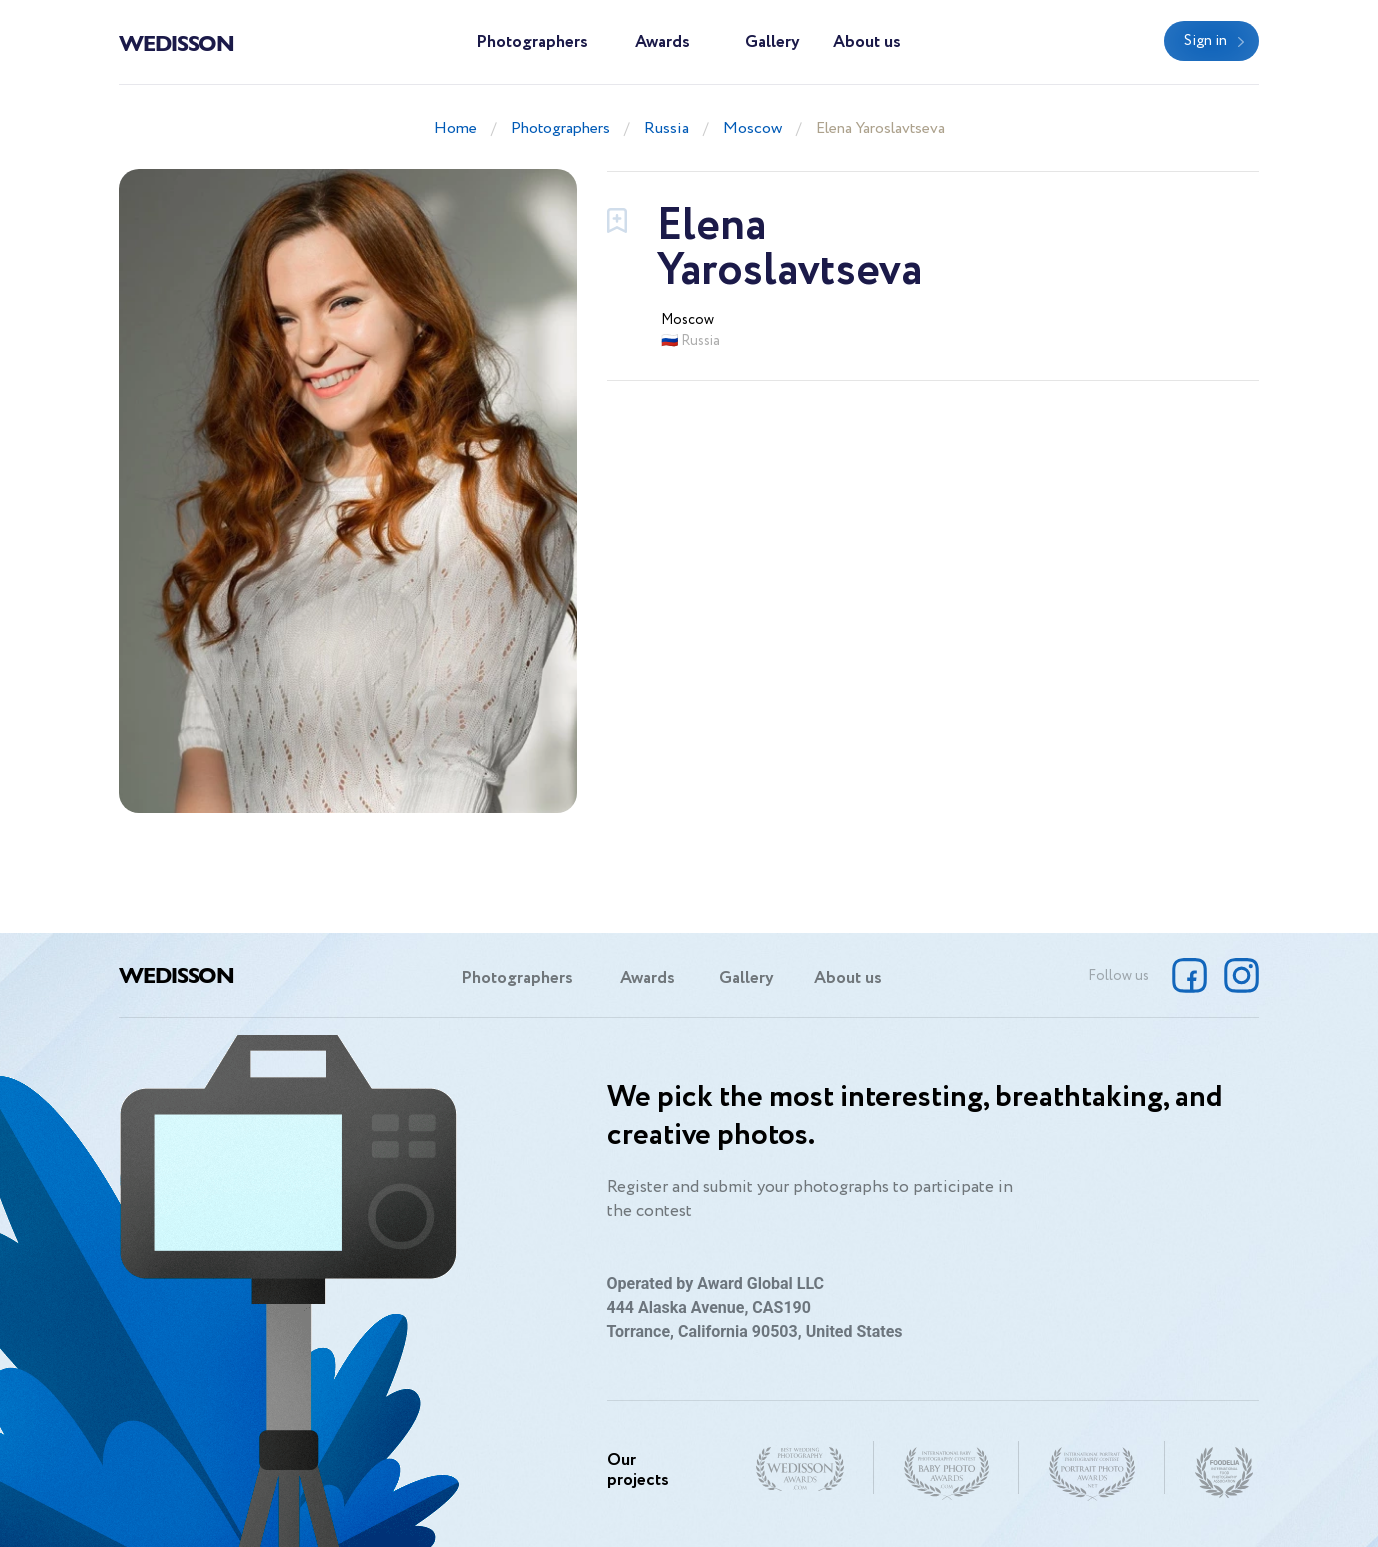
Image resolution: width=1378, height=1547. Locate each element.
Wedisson (176, 42)
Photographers (532, 42)
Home (455, 128)
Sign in (1205, 41)
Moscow (752, 128)
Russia (666, 128)
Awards (662, 42)
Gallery (772, 42)
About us (867, 42)
